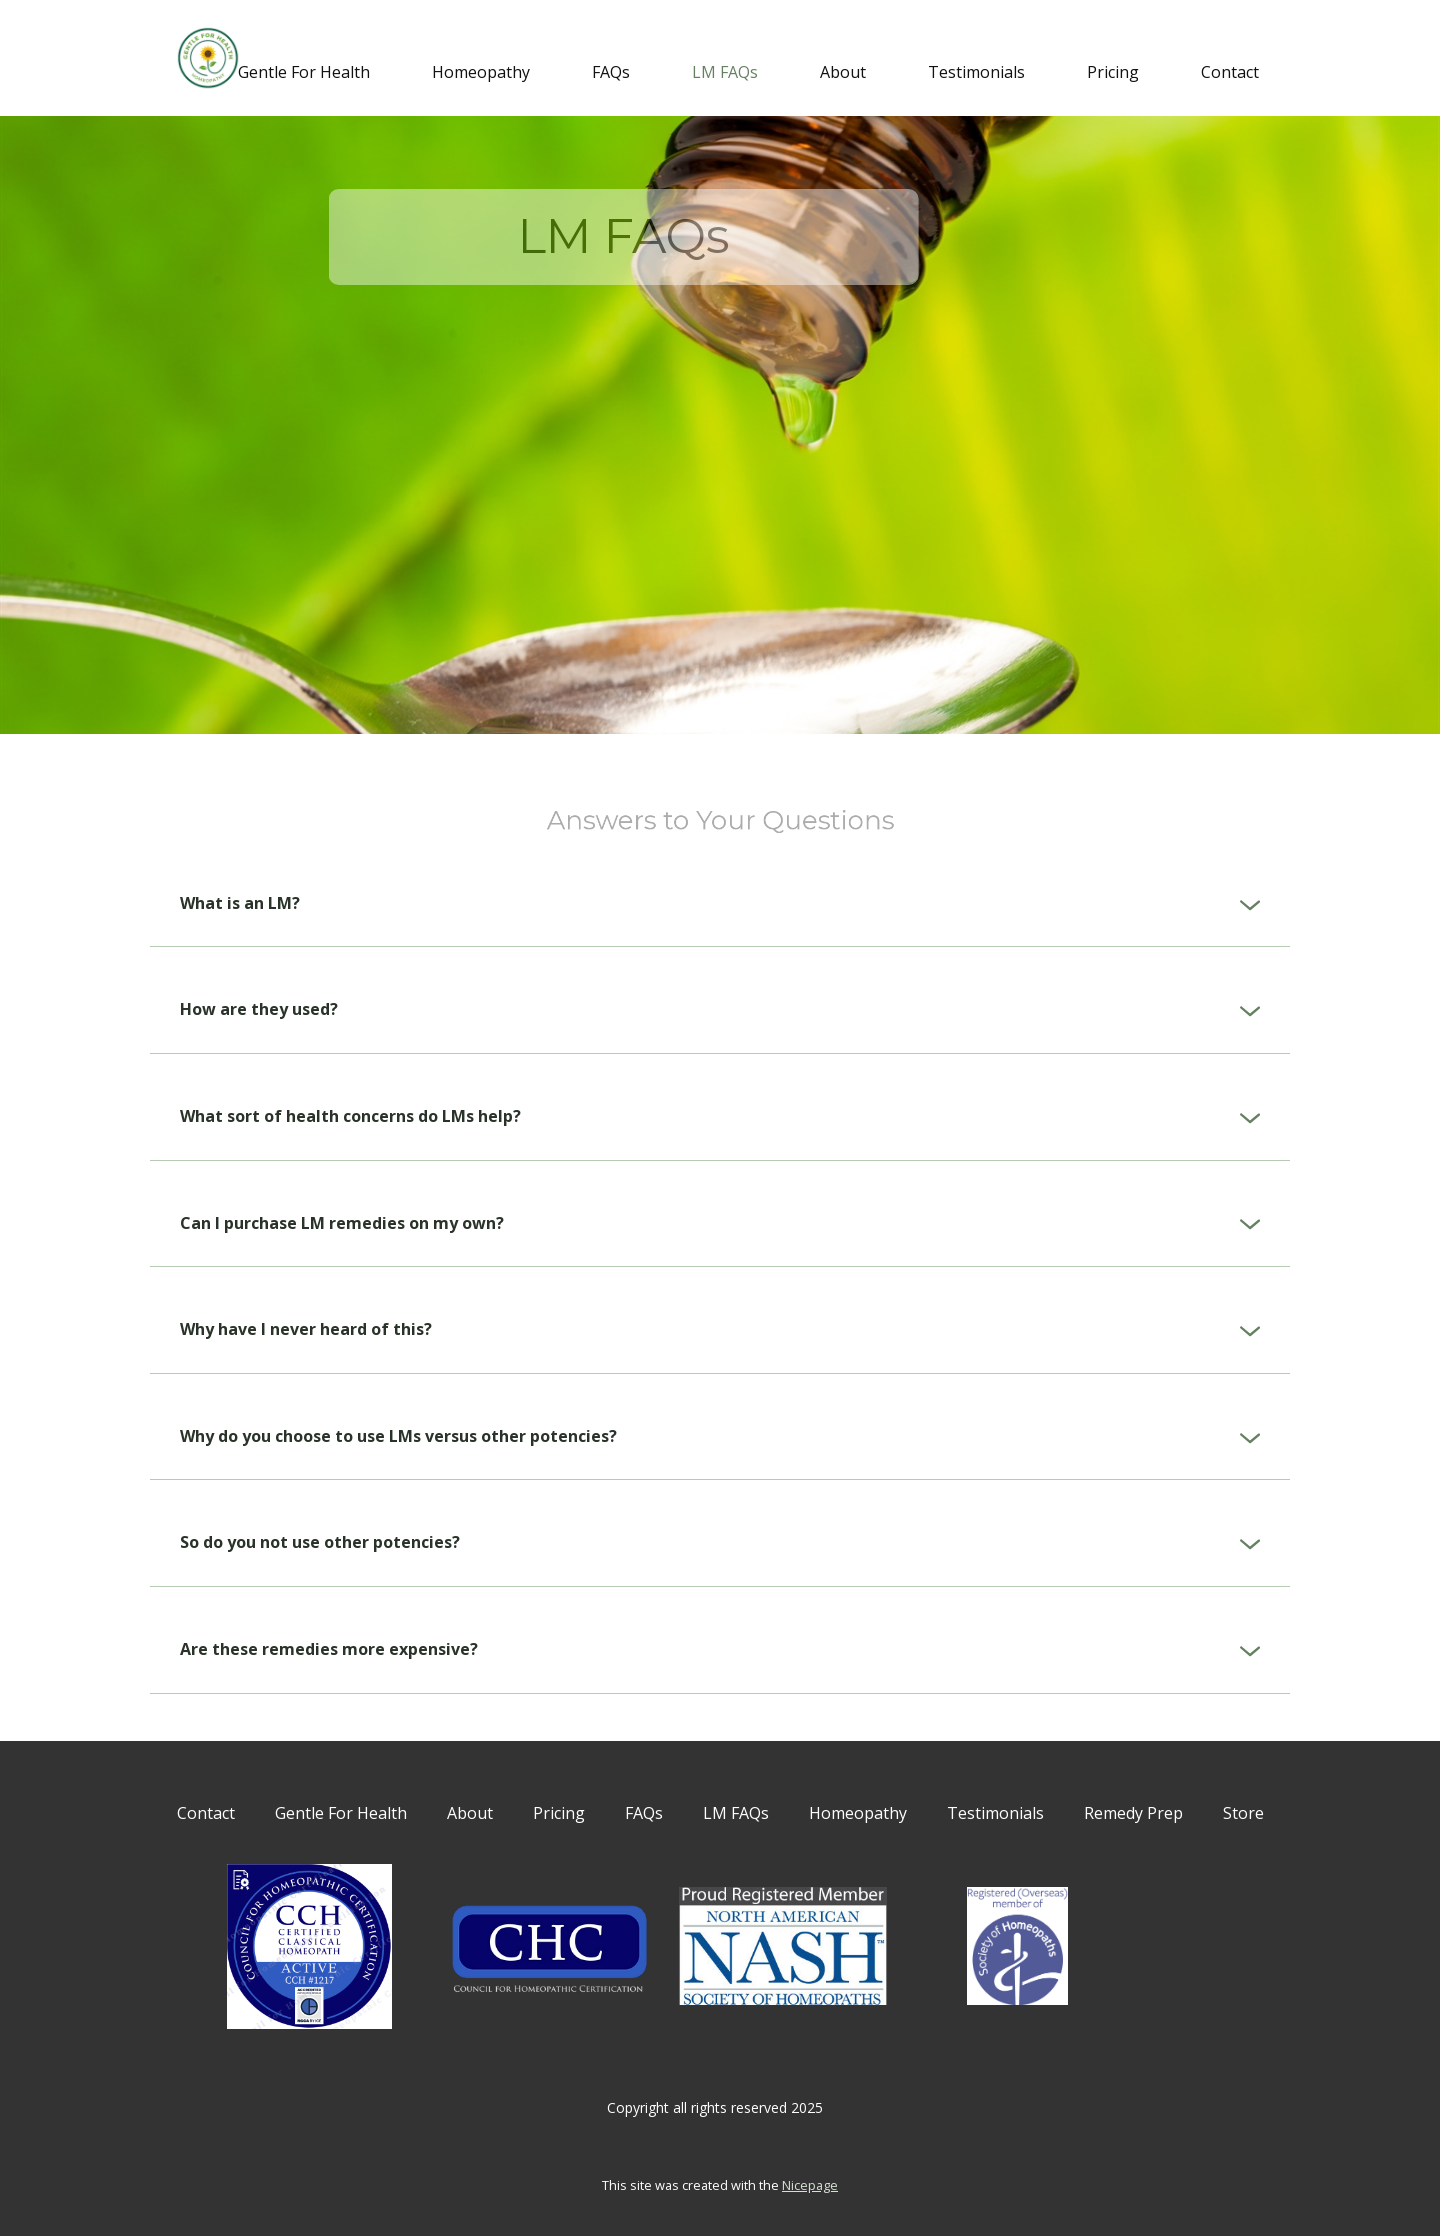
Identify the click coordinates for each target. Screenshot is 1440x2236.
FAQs (611, 72)
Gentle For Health (304, 72)
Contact (1230, 72)
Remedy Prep (1133, 1813)
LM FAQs (725, 72)
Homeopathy (481, 72)
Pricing (1113, 72)
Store (1243, 1813)
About (843, 72)
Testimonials (976, 72)
